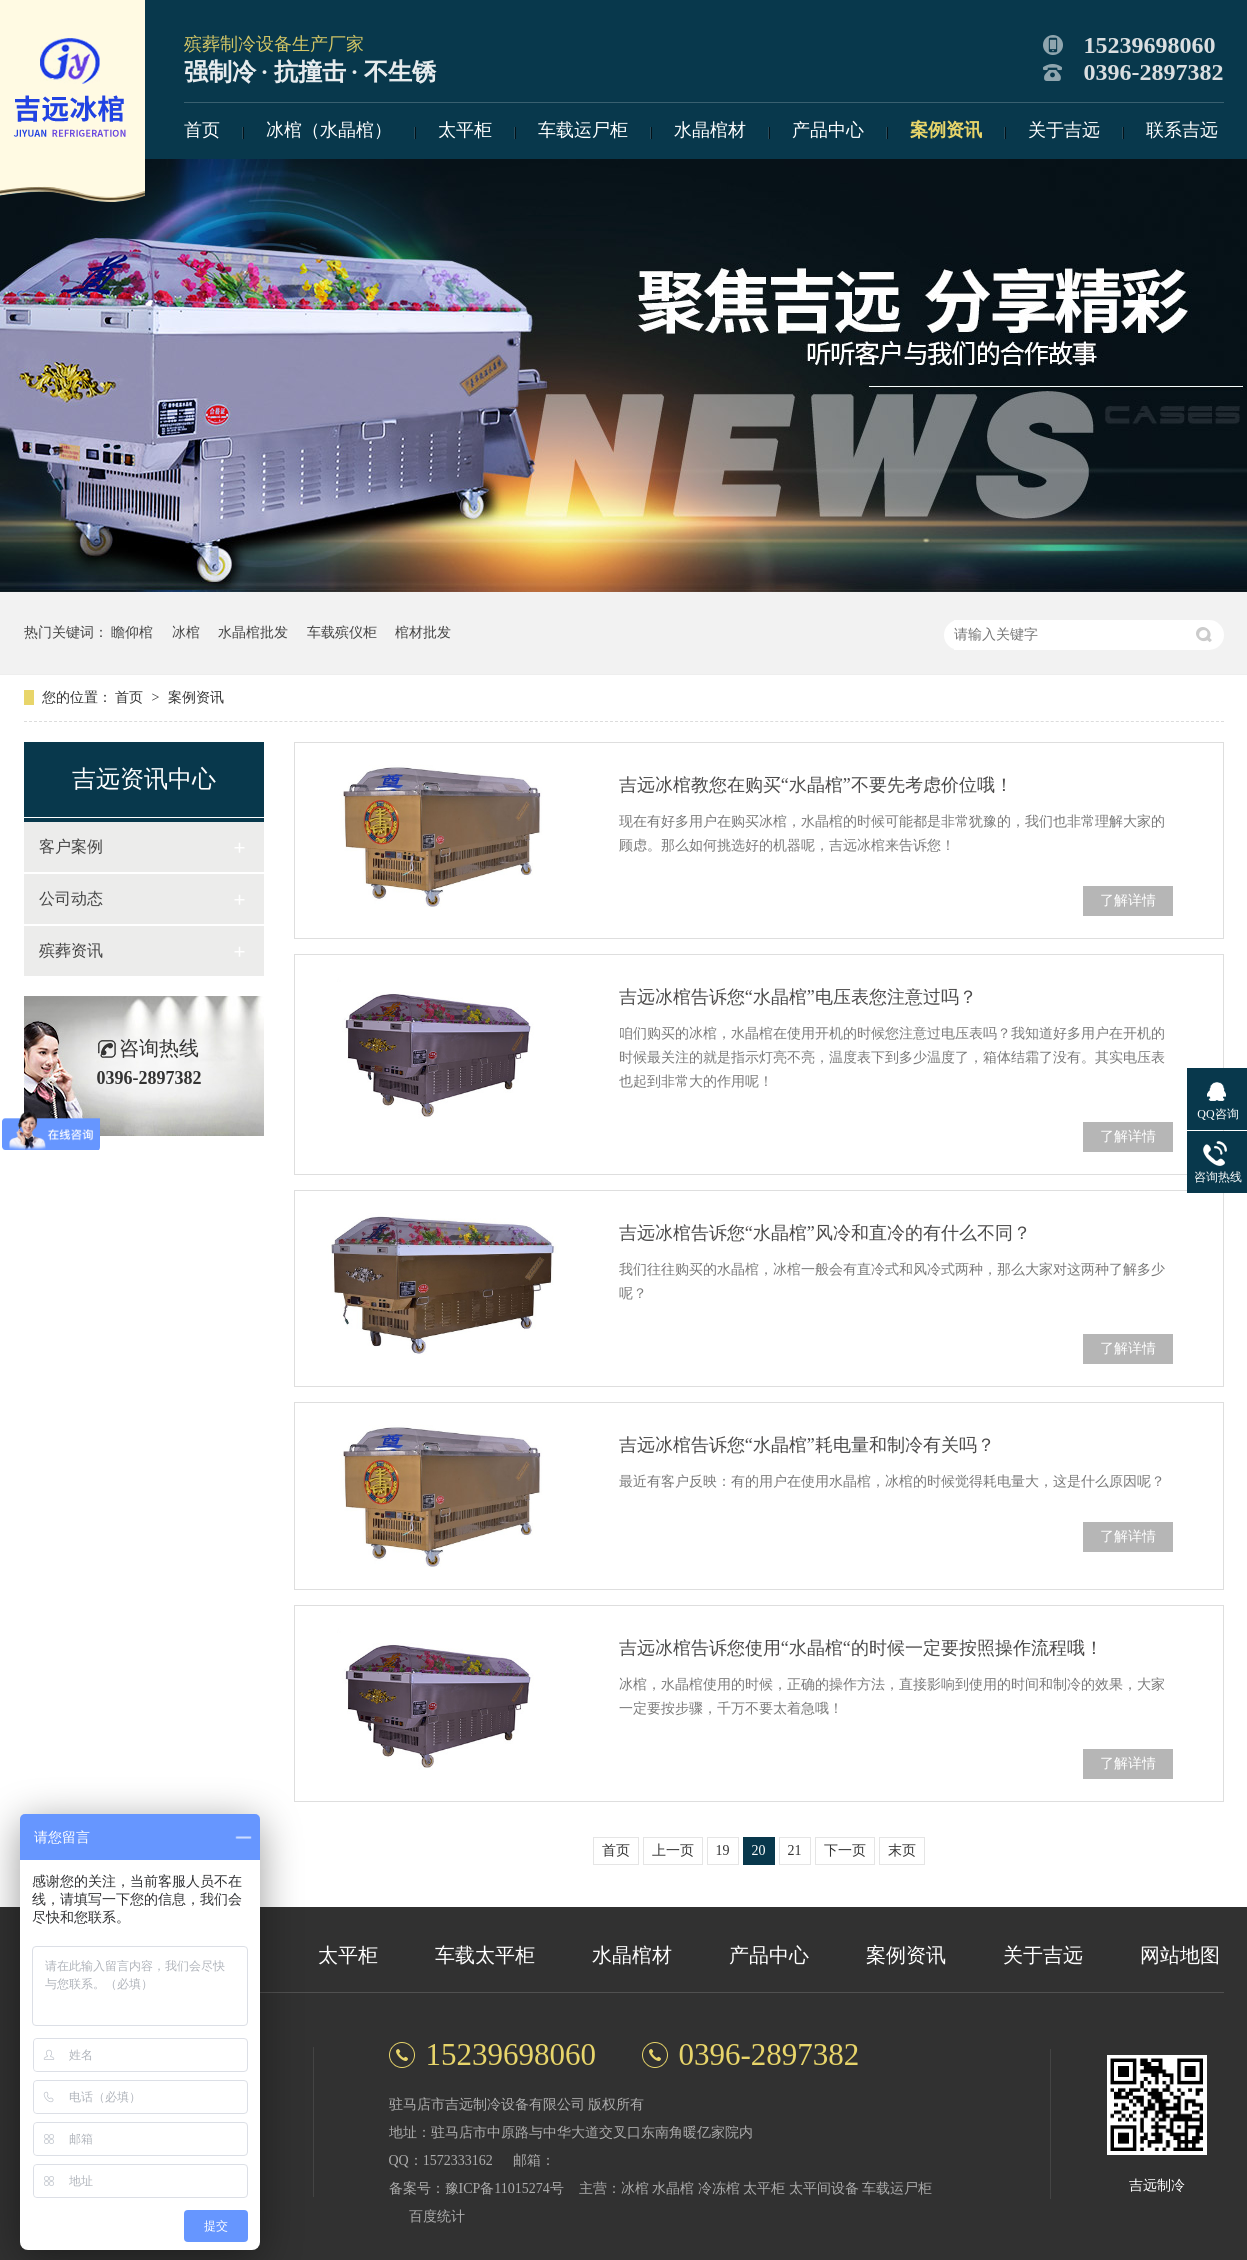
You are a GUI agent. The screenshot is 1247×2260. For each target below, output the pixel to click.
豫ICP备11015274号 (504, 2188)
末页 (902, 1850)
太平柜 (465, 130)
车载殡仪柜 (342, 632)
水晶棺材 (710, 130)
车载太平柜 (485, 1955)
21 (795, 1850)
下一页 (845, 1850)
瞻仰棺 (132, 632)
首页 (202, 130)
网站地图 (1180, 1955)
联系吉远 (1182, 130)
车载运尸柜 (583, 130)
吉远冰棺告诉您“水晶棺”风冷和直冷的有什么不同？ (825, 1233)
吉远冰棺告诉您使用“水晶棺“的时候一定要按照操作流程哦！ (861, 1648)
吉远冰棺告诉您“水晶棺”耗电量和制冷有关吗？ (807, 1445)
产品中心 (828, 130)
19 (723, 1850)
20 (759, 1850)
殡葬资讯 (71, 950)
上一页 (673, 1850)
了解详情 (1128, 900)
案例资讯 (946, 130)
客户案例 (71, 846)
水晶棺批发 (253, 632)
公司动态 (71, 898)
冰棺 (186, 632)
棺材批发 (423, 632)
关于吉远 (1064, 130)
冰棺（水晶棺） (329, 130)
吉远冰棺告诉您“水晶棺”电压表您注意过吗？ (798, 997)
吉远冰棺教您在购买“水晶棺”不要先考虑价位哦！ (816, 785)
